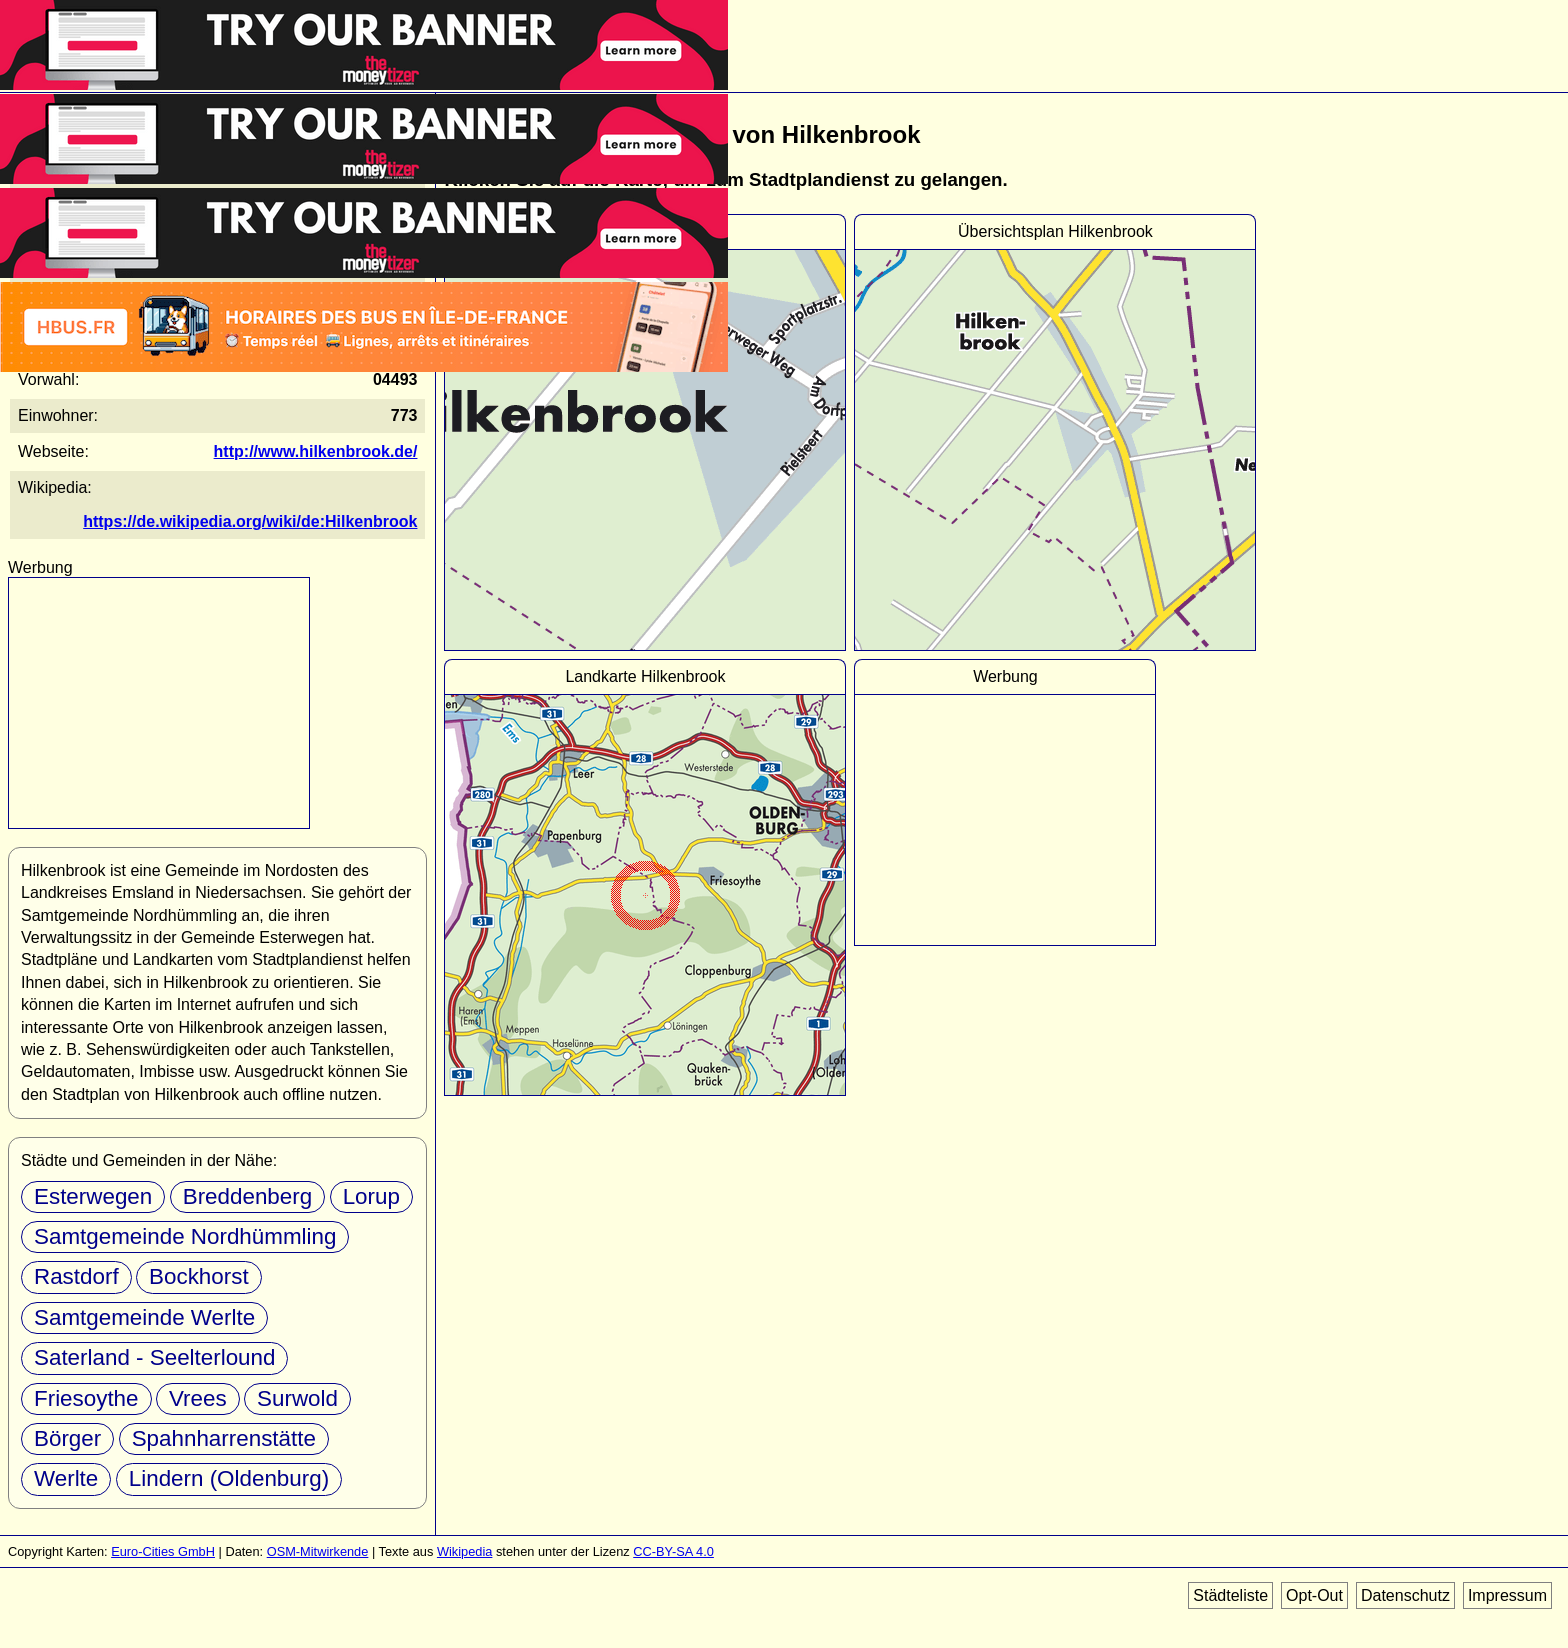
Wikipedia (464, 1551)
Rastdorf (76, 1276)
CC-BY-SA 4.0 (673, 1551)
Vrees (198, 1398)
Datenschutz (1405, 1595)
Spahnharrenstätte (224, 1438)
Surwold (297, 1398)
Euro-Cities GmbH (163, 1551)
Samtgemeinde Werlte (144, 1317)
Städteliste (1230, 1595)
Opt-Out (1314, 1595)
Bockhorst (199, 1276)
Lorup (371, 1196)
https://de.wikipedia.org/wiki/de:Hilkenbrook (250, 521)
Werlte (66, 1478)
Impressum (1507, 1595)
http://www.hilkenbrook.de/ (316, 451)
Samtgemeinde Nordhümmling (185, 1236)
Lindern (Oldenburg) (229, 1478)
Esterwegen (93, 1196)
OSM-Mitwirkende (318, 1551)
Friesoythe (86, 1398)
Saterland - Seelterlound (154, 1357)
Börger (67, 1438)
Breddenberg (247, 1196)
